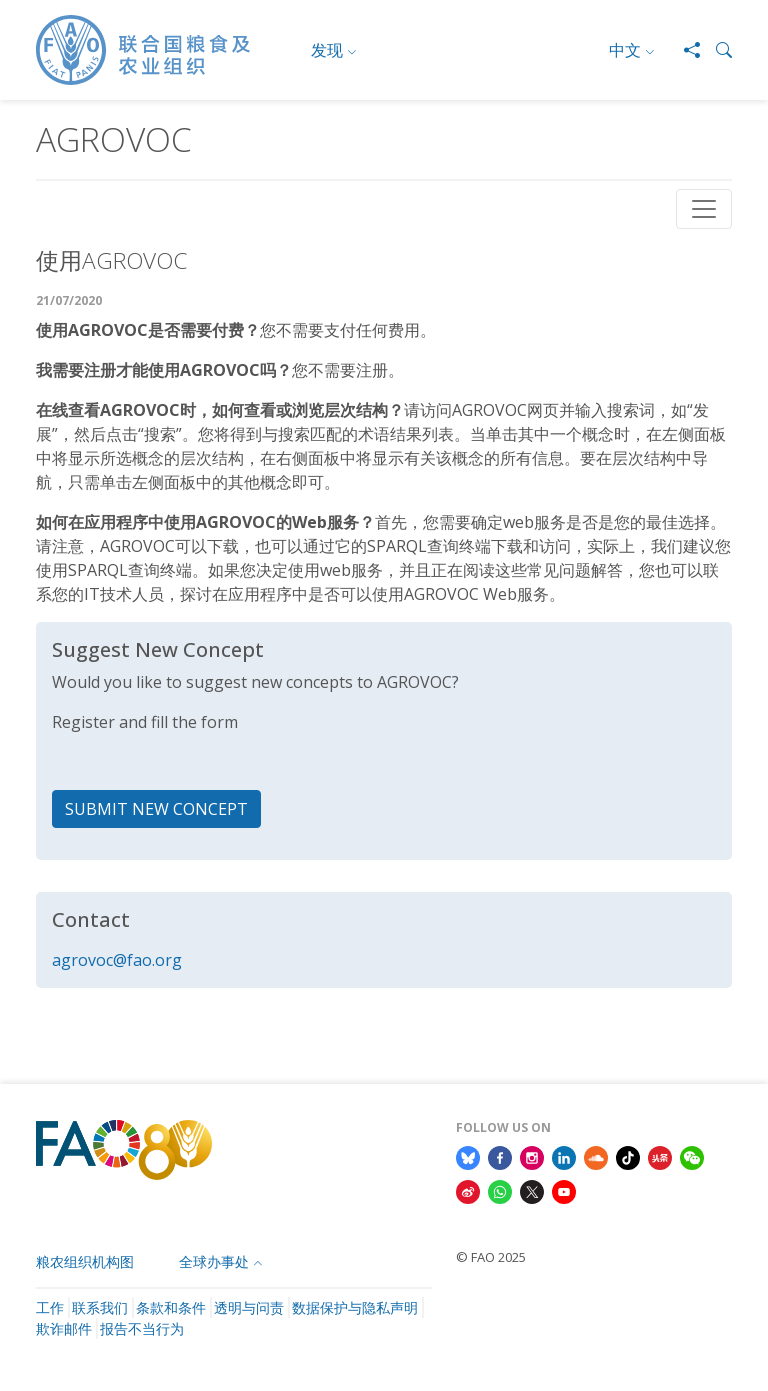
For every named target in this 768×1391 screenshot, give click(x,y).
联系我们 (100, 1307)
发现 (327, 50)
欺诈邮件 (64, 1328)
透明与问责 (249, 1307)
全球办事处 (214, 1261)
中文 (625, 50)
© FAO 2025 (491, 1257)
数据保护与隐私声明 (355, 1307)
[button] (716, 50)
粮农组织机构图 (85, 1261)
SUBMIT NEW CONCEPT (156, 809)
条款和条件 (171, 1307)
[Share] (684, 50)
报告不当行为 (142, 1328)
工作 (50, 1307)
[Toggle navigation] (704, 209)
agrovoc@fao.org (117, 960)
